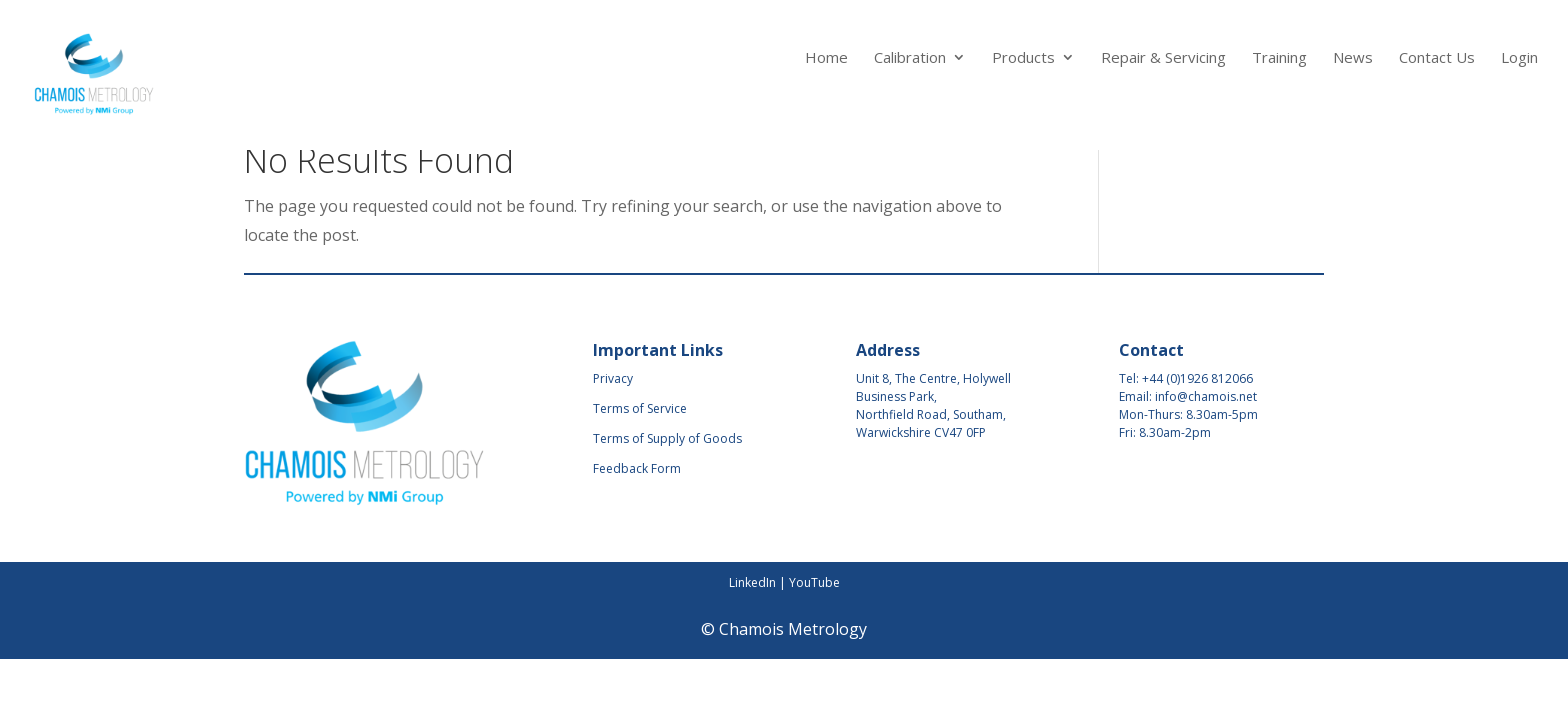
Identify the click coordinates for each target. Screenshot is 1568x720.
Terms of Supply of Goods (667, 438)
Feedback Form (637, 468)
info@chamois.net (1206, 396)
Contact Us (1437, 58)
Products (1023, 58)
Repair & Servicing (1163, 58)
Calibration (910, 58)
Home (826, 58)
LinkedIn (752, 582)
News (1353, 58)
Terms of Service (640, 408)
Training (1279, 58)
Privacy (613, 378)
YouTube (814, 582)
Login (1519, 58)
